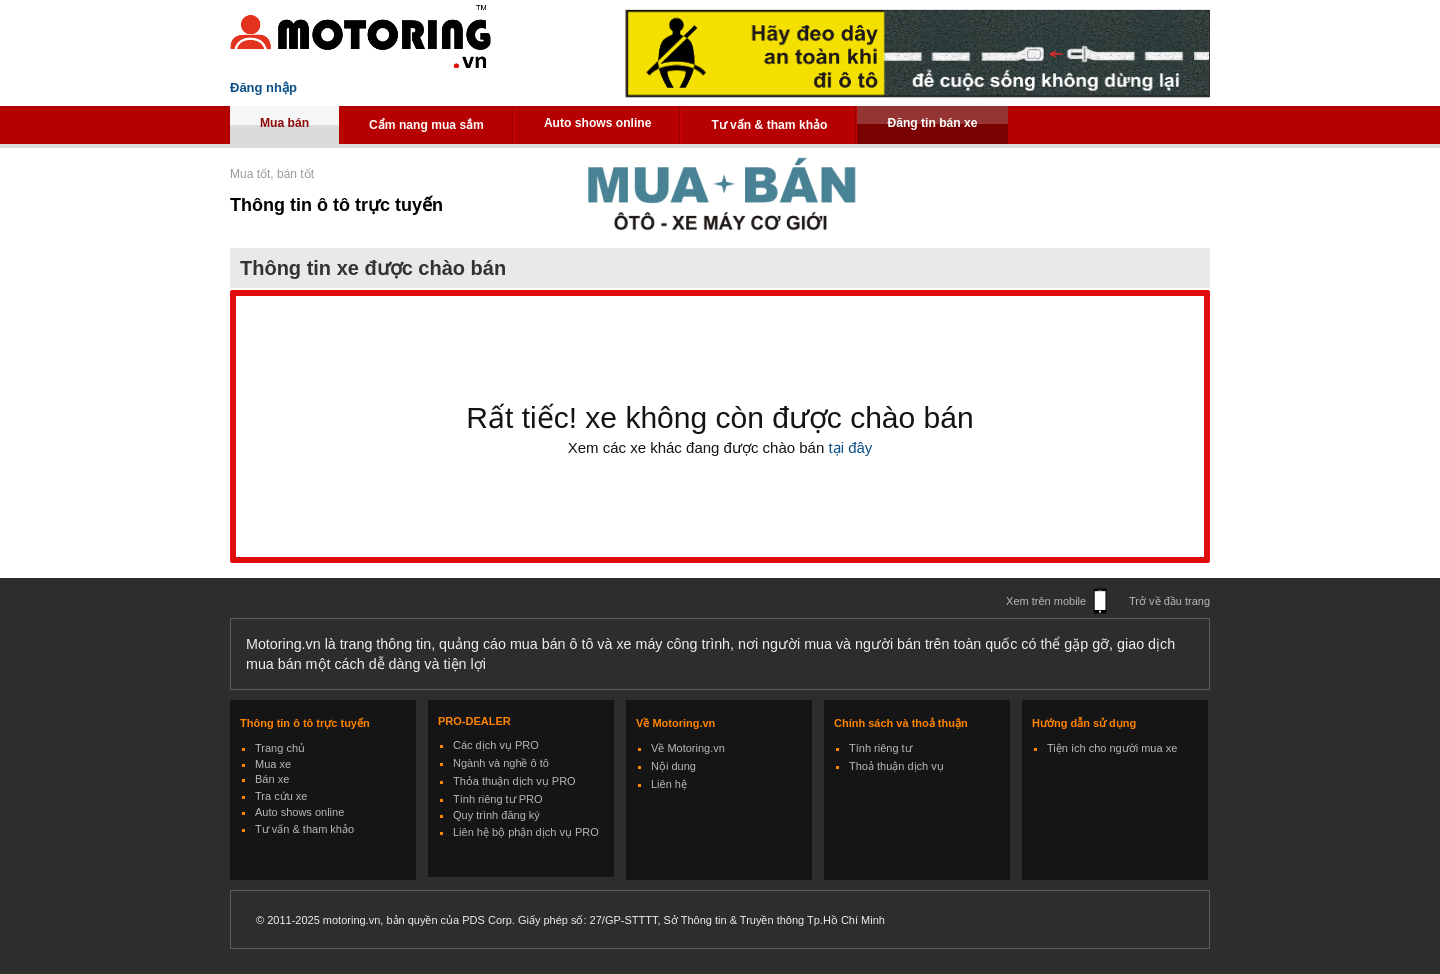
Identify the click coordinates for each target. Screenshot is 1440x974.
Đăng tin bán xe (932, 123)
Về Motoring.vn (688, 748)
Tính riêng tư (880, 748)
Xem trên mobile (1046, 601)
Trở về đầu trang (1169, 601)
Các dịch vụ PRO (496, 745)
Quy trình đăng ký (496, 815)
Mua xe (273, 764)
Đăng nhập (263, 87)
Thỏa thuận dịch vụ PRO (514, 781)
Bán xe (272, 779)
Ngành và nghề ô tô (501, 763)
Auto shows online (598, 123)
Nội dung (673, 766)
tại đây (848, 447)
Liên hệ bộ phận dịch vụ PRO (526, 832)
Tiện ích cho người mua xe (1112, 748)
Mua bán (284, 123)
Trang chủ (280, 748)
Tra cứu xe (281, 796)
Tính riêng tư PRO (498, 799)
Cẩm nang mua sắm (426, 125)
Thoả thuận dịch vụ (896, 766)
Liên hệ (669, 784)
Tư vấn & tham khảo (769, 125)
